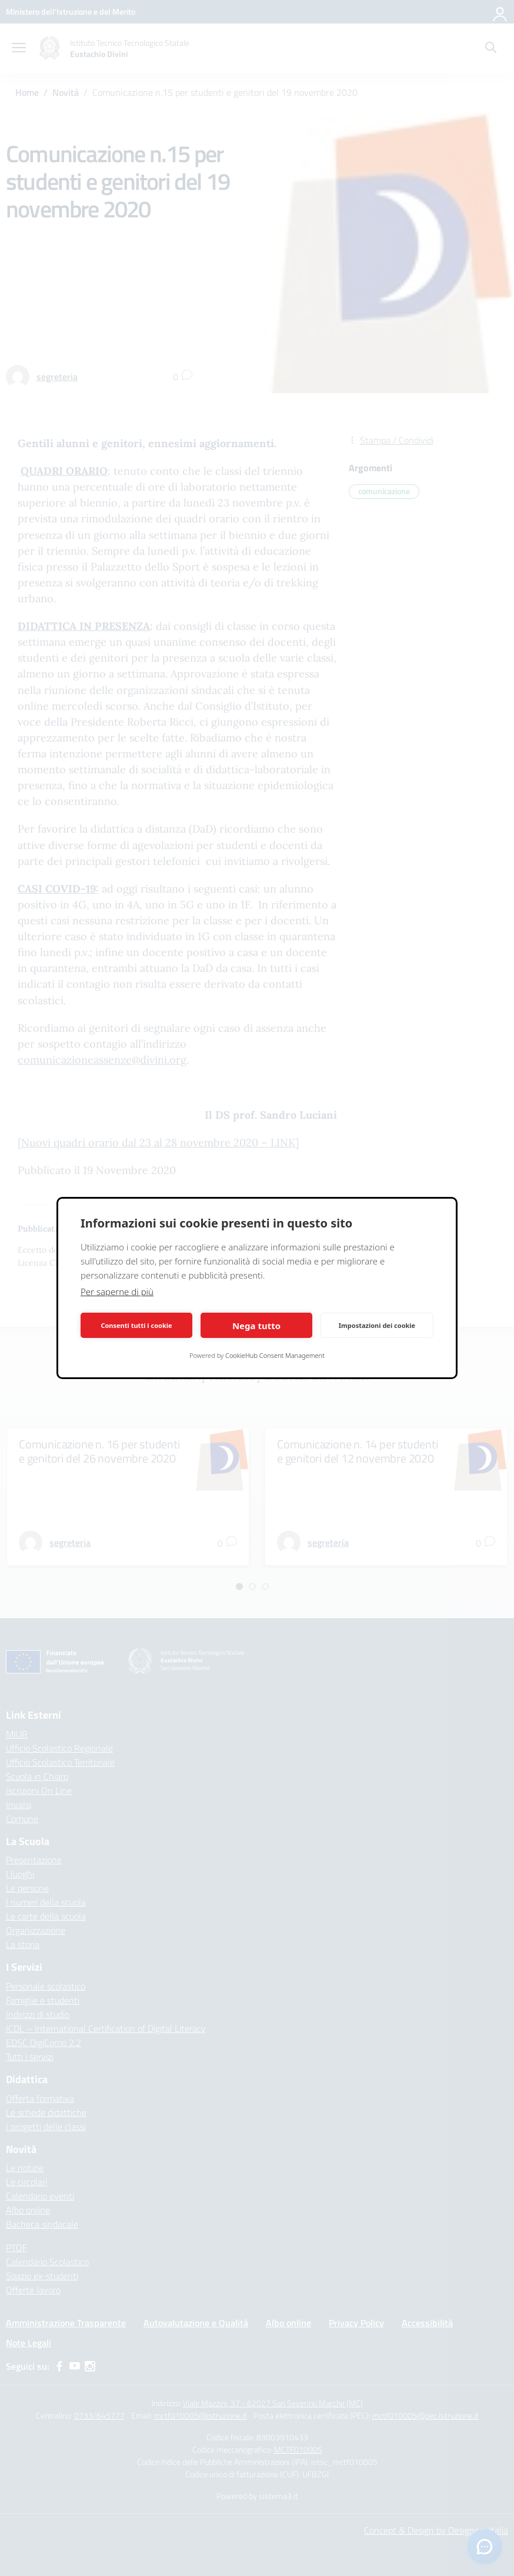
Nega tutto (256, 1325)
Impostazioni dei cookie (377, 1325)
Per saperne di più (117, 1291)
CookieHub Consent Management (275, 1355)
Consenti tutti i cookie (136, 1325)
